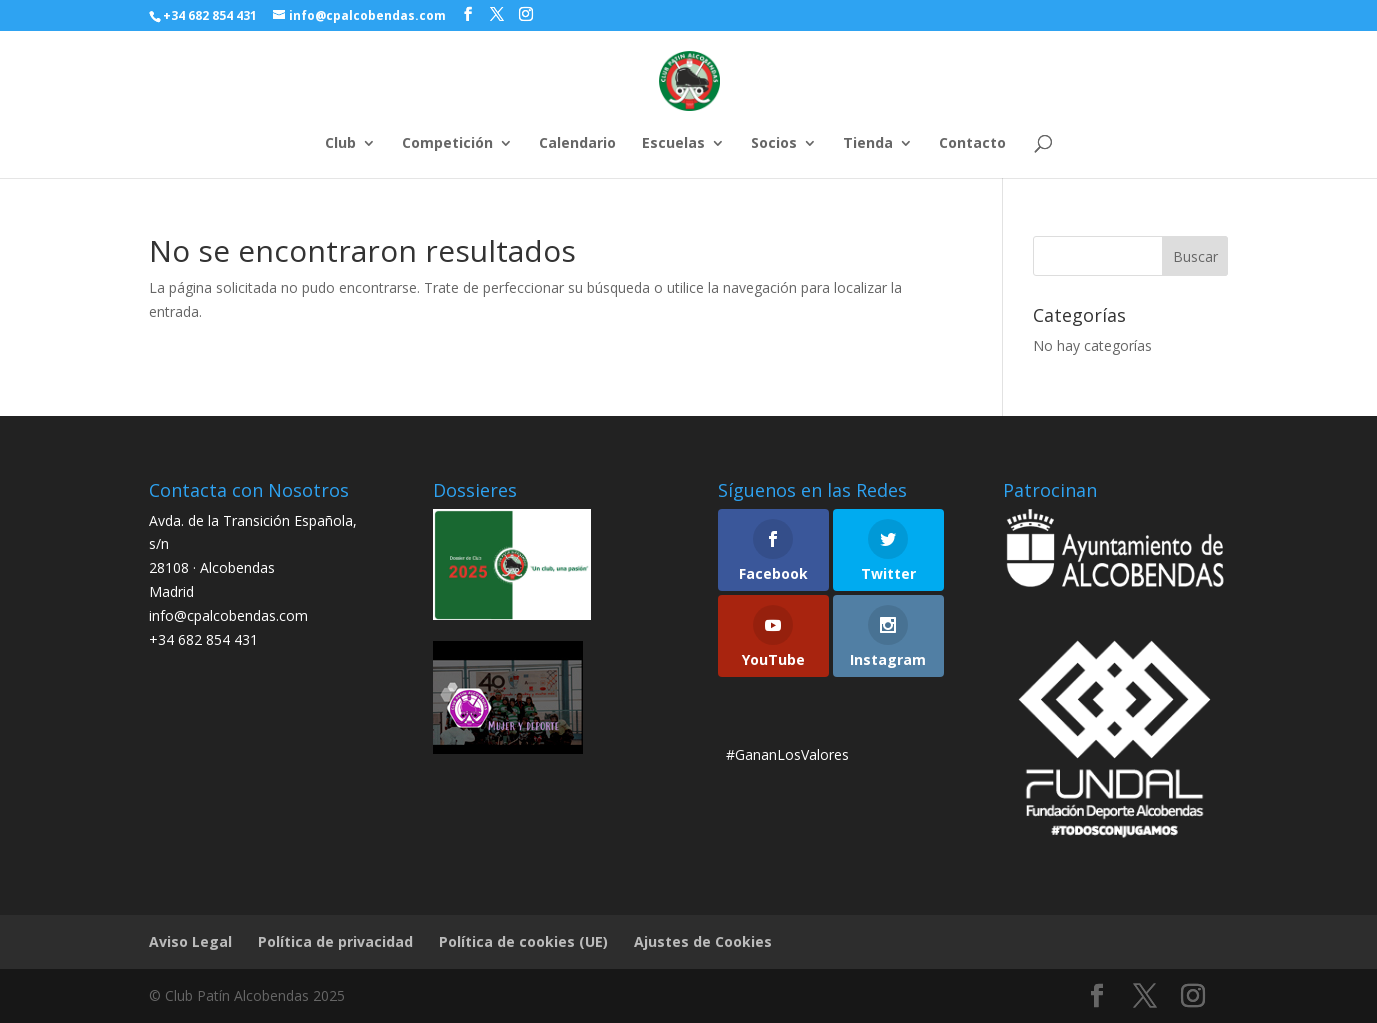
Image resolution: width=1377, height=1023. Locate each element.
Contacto (972, 144)
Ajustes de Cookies (703, 941)
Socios (774, 144)
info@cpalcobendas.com (228, 615)
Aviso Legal (190, 941)
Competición (447, 144)
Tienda (868, 144)
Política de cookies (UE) (523, 941)
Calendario (577, 144)
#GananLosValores (787, 754)
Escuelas (673, 144)
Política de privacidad (335, 941)
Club (340, 144)
